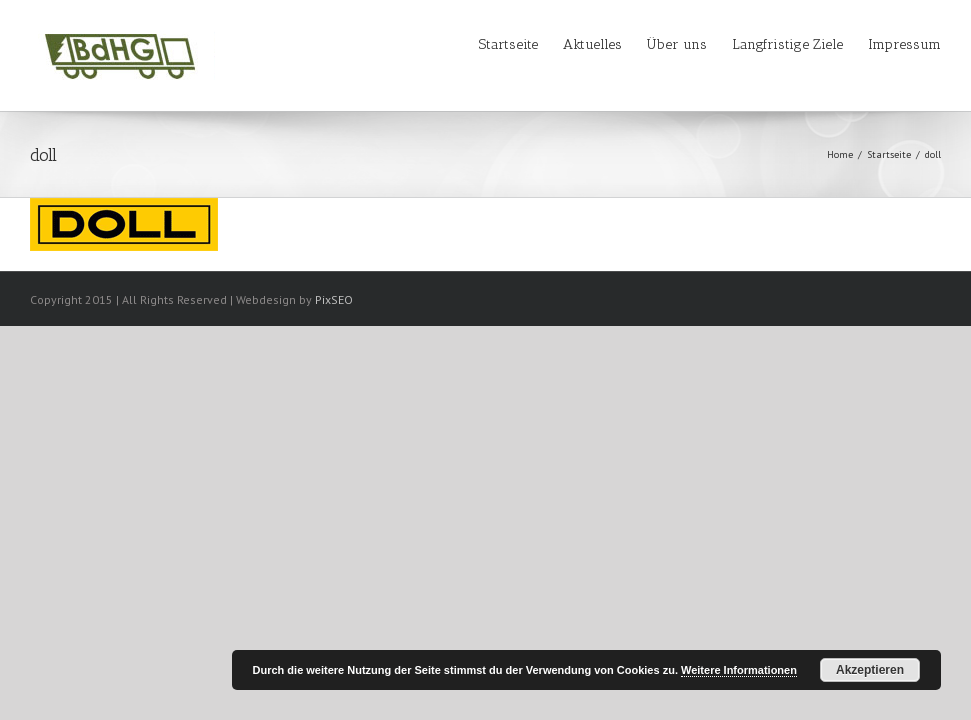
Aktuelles (592, 44)
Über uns (677, 44)
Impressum (904, 44)
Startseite (508, 44)
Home (840, 154)
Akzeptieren (870, 670)
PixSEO (334, 299)
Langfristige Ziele (787, 44)
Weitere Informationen (739, 670)
